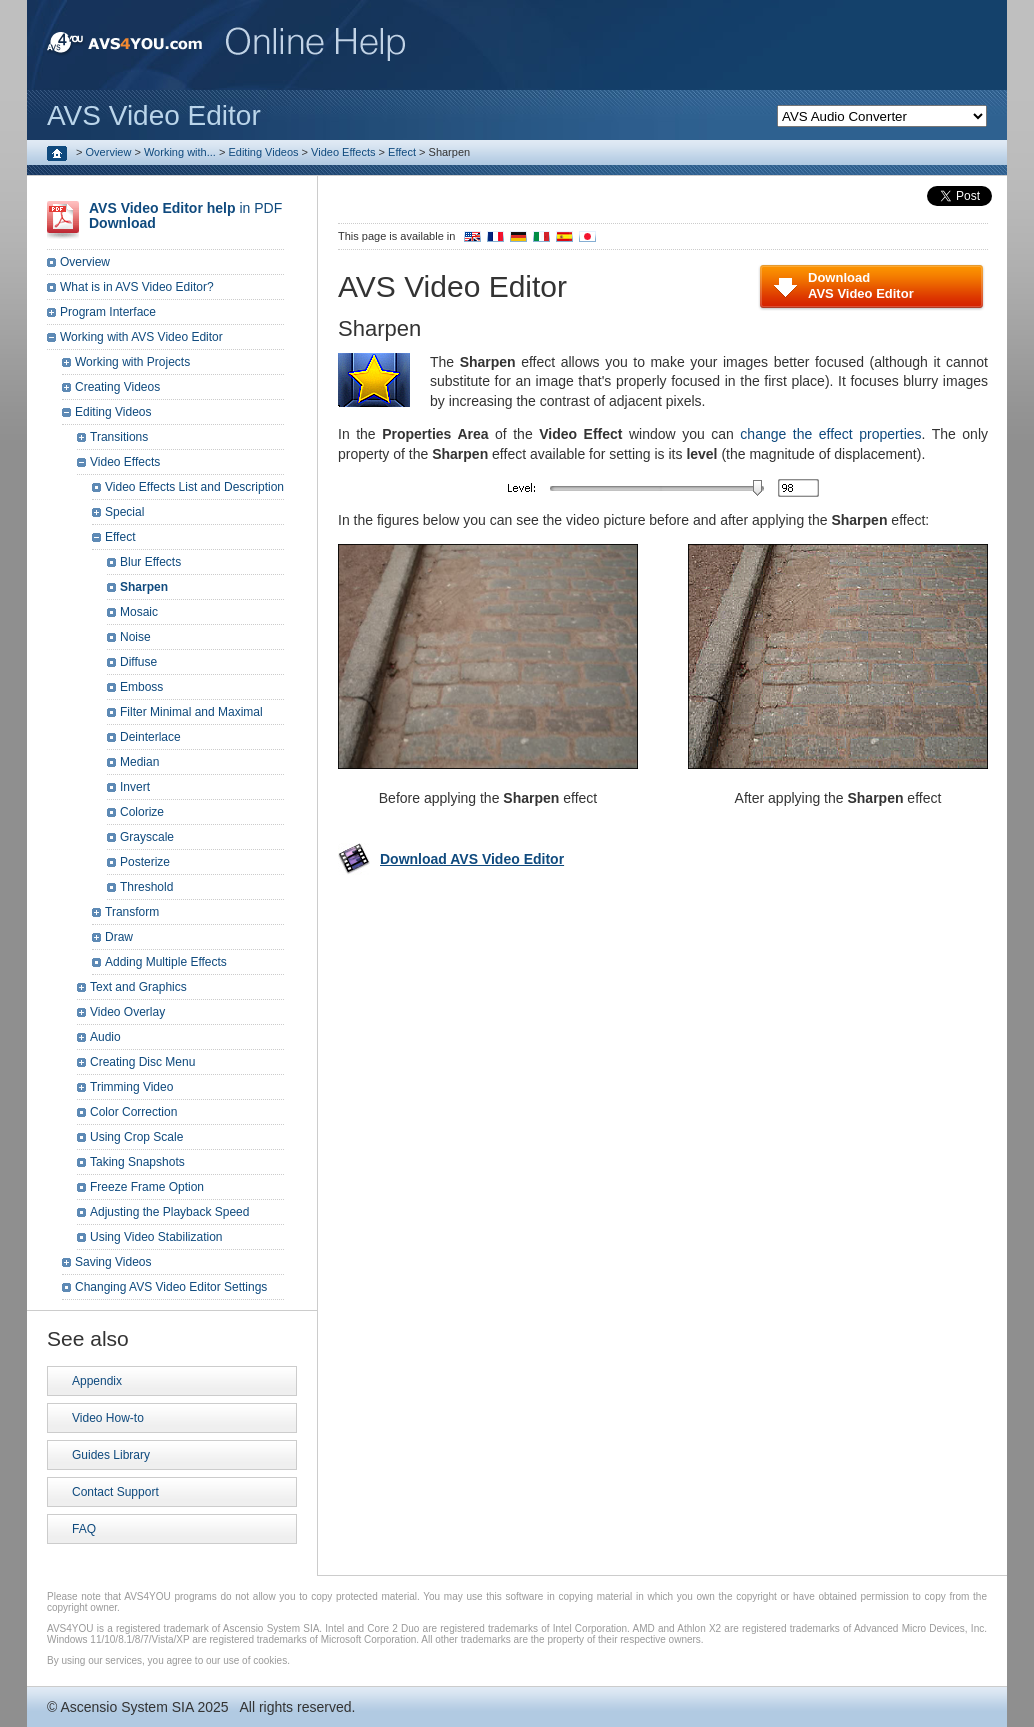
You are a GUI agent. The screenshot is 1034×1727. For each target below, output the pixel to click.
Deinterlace (150, 737)
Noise (135, 637)
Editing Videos (263, 152)
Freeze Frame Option (147, 1187)
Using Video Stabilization (156, 1237)
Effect (402, 152)
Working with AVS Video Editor (141, 337)
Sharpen (144, 587)
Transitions (119, 437)
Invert (135, 787)
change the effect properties (830, 434)
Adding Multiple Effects (166, 962)
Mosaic (139, 612)
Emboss (141, 687)
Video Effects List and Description (194, 487)
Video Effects (343, 152)
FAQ (84, 1529)
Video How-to (108, 1418)
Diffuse (138, 662)
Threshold (146, 887)
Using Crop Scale (136, 1137)
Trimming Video (131, 1087)
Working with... (180, 152)
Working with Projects (132, 362)
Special (124, 512)
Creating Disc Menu (142, 1062)
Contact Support (115, 1492)
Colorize (142, 812)
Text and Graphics (138, 987)
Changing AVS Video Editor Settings (171, 1287)
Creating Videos (117, 387)
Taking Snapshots (137, 1162)
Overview (109, 152)
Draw (119, 937)
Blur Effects (150, 562)
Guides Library (111, 1455)
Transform (132, 912)
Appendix (97, 1381)
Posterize (145, 862)
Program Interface (108, 312)
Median (139, 762)
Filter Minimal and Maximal (191, 712)
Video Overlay (127, 1012)
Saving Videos (113, 1262)
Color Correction (133, 1112)
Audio (105, 1037)
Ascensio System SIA (126, 1707)
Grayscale (147, 837)
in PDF (185, 215)
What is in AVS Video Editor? (137, 287)
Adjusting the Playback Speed (169, 1212)
